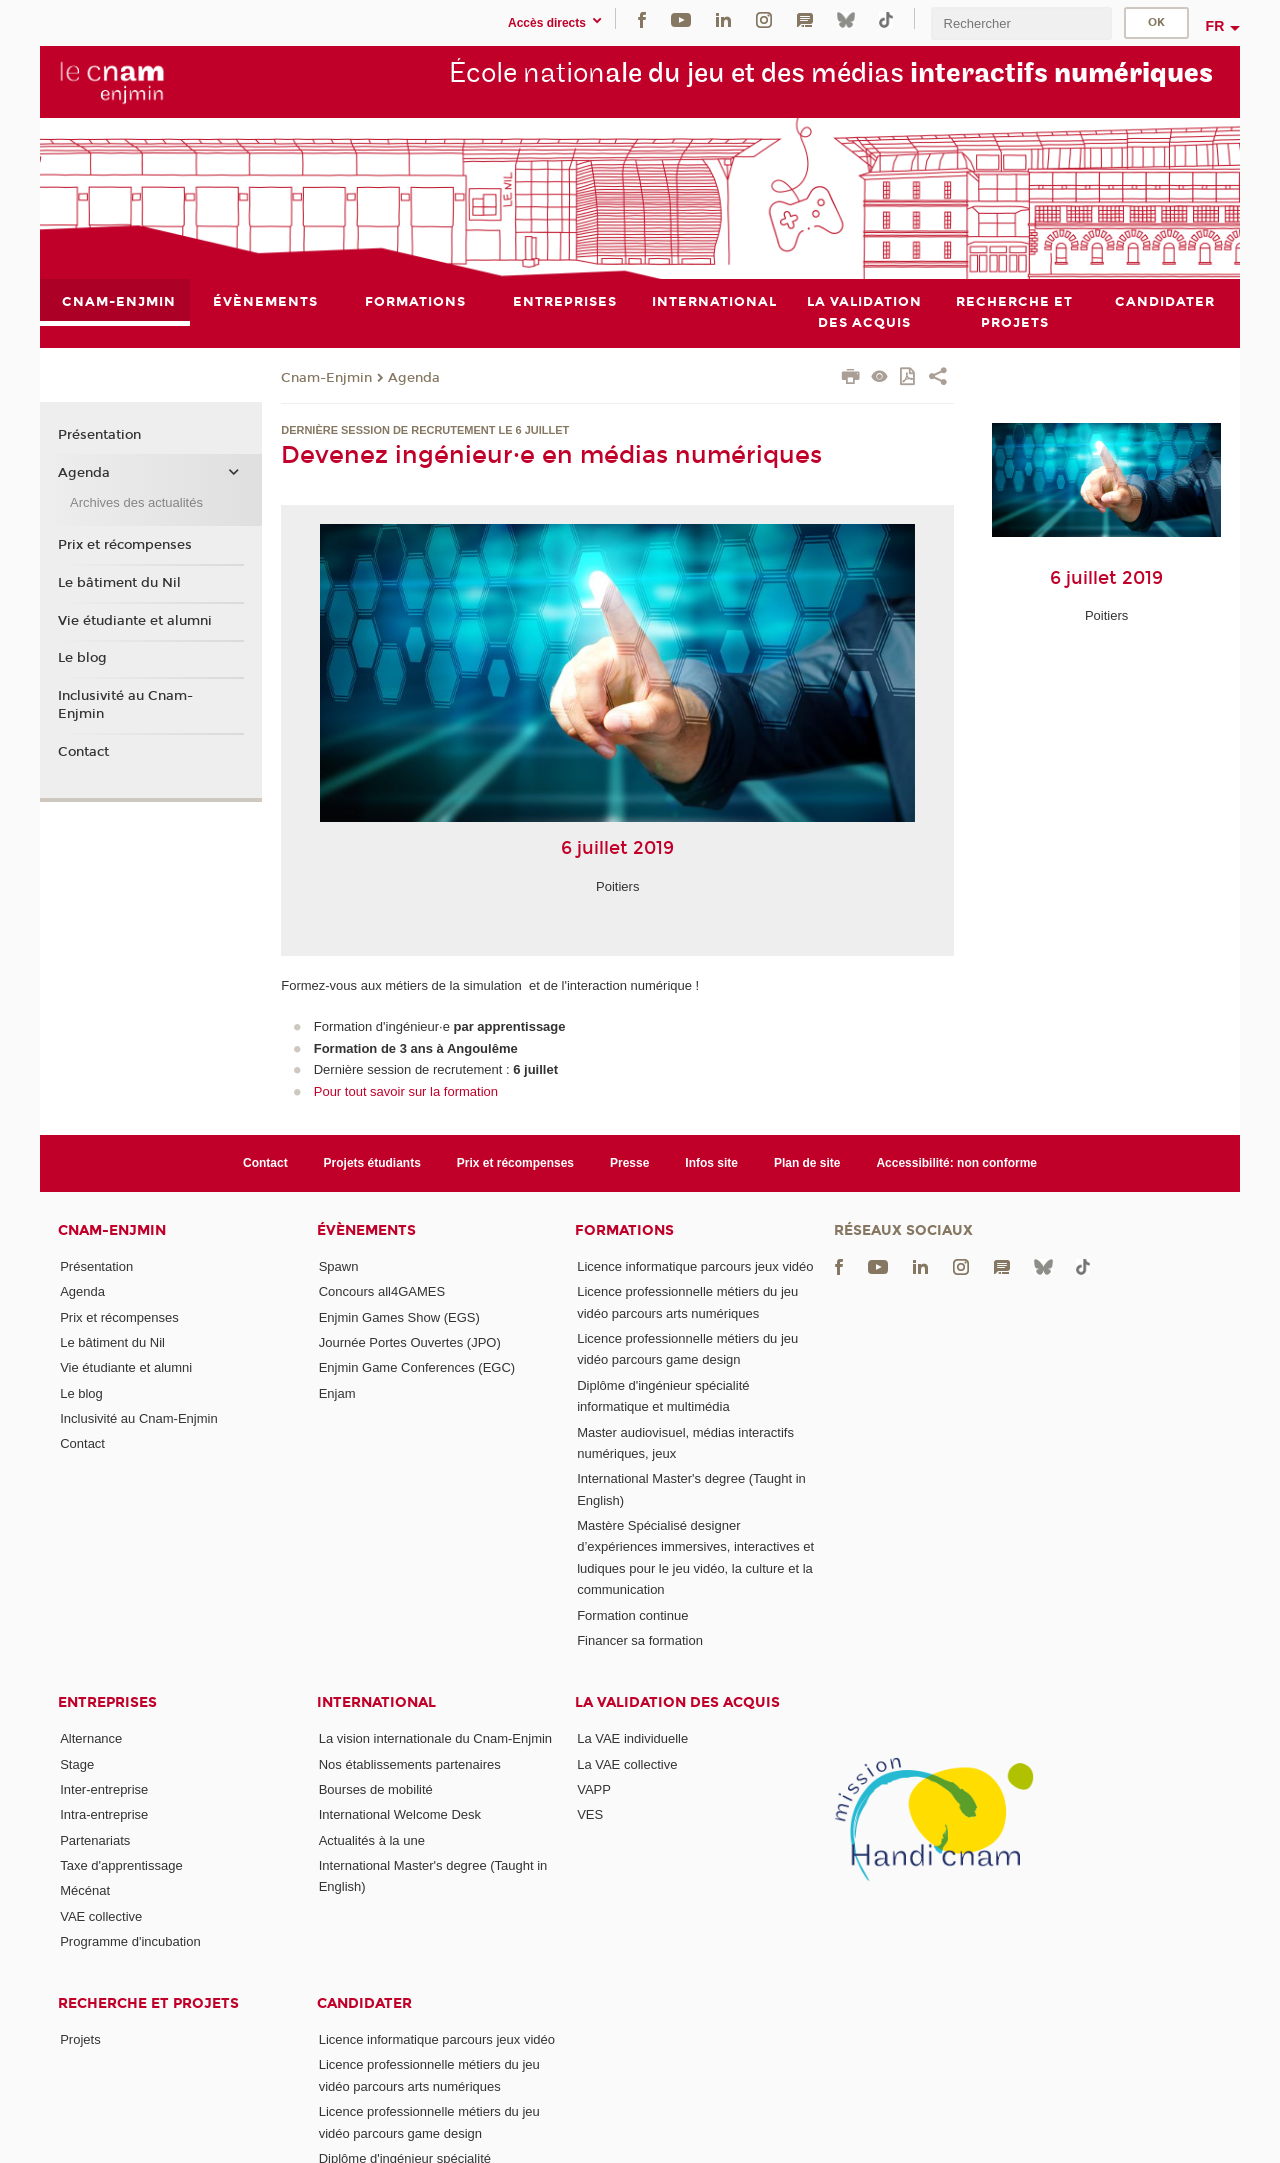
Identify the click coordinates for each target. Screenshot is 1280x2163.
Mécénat (85, 1890)
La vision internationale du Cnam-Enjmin (435, 1738)
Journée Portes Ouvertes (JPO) (410, 1342)
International (376, 1702)
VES (590, 1814)
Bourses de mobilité (376, 1789)
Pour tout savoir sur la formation (406, 1091)
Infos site (711, 1163)
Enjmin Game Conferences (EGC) (417, 1367)
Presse (629, 1163)
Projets (80, 2039)
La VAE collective (627, 1764)
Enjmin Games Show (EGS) (399, 1317)
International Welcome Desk (400, 1814)
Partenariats (95, 1840)
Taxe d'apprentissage (121, 1865)
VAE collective (101, 1916)
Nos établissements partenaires (410, 1764)
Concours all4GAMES (382, 1291)
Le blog (82, 658)
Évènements (366, 1230)
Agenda (414, 378)
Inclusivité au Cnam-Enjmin (125, 705)
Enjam (337, 1393)
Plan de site (807, 1163)
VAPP (594, 1789)
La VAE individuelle (632, 1738)
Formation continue (632, 1615)
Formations (624, 1230)
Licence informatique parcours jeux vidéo (695, 1266)
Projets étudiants (372, 1163)
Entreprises (107, 1702)
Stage (77, 1764)
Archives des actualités (136, 502)
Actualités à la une (372, 1840)
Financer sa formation (640, 1640)
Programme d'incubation (130, 1941)
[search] (1021, 23)
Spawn (339, 1266)
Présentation (99, 436)
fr (1215, 26)
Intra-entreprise (104, 1814)
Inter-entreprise (104, 1789)
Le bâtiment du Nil (119, 583)
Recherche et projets (148, 2003)
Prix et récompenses (125, 545)
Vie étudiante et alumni (135, 621)
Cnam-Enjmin (326, 378)
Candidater (364, 2003)
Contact (83, 752)
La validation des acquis (677, 1702)
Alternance (91, 1738)
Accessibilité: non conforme (956, 1163)
